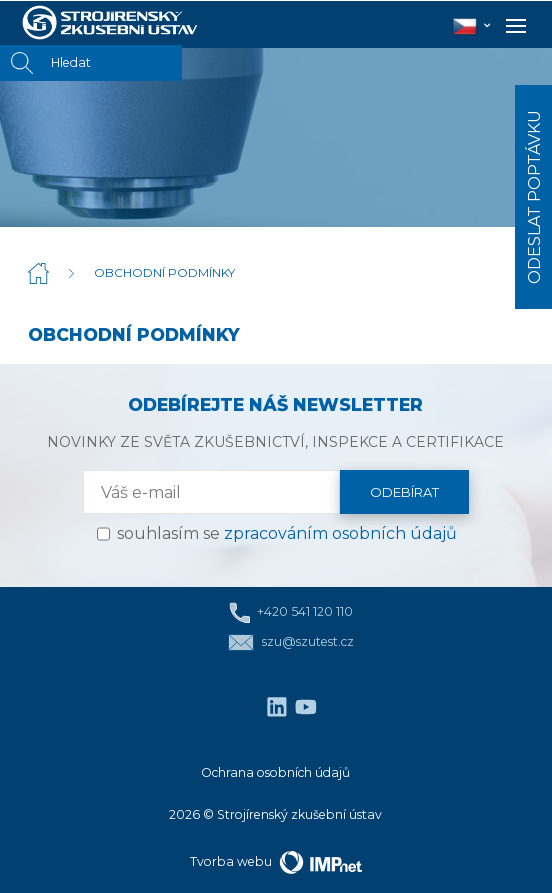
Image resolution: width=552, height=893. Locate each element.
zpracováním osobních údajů (340, 533)
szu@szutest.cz (290, 642)
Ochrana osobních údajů (275, 772)
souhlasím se (287, 533)
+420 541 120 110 (291, 612)
